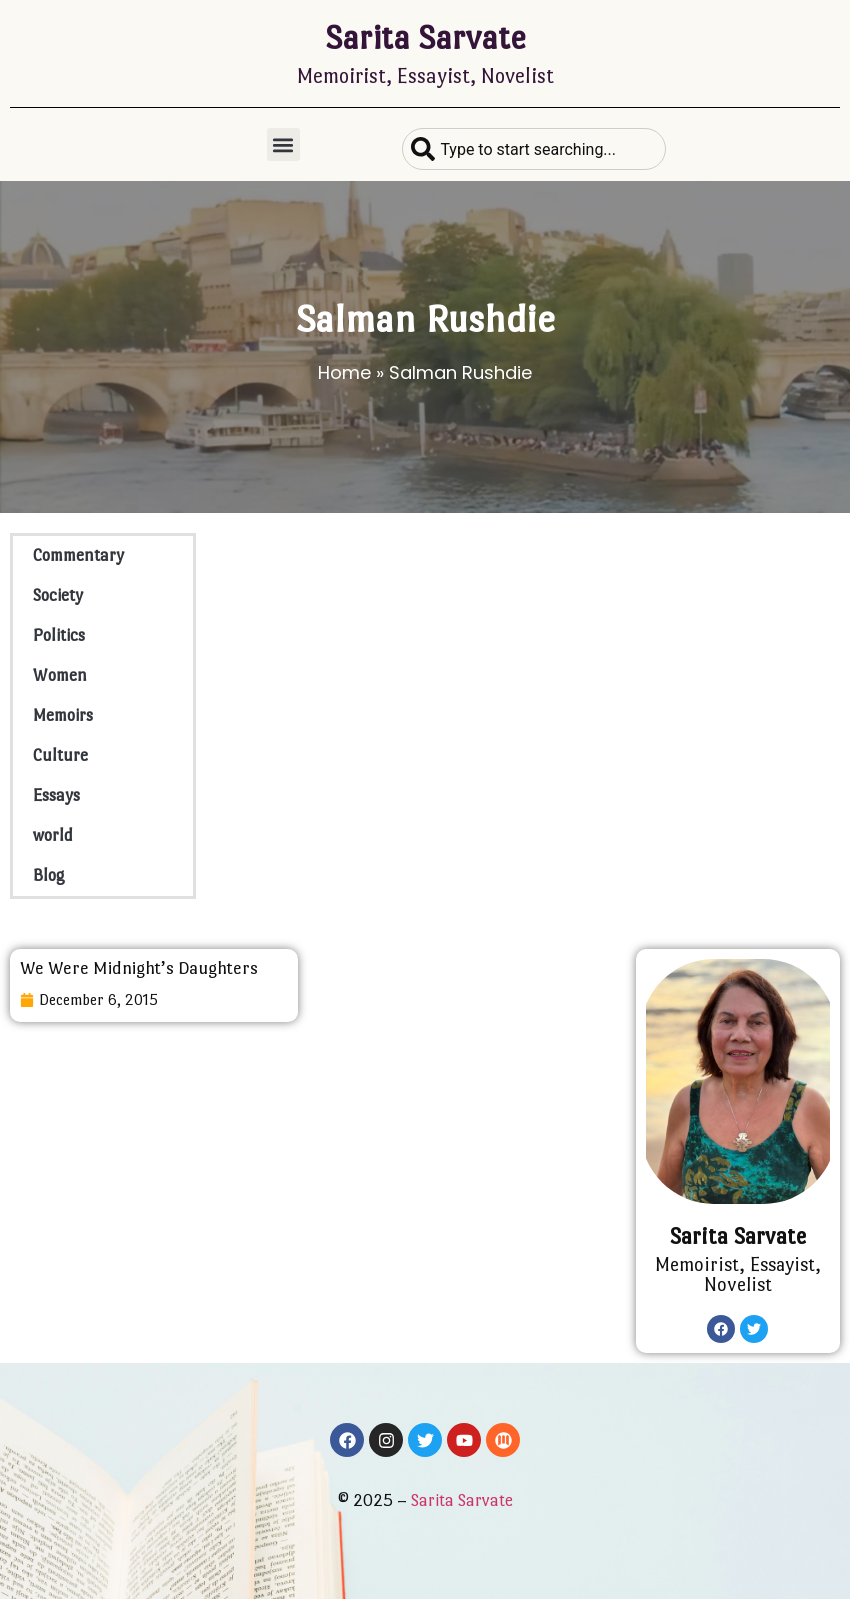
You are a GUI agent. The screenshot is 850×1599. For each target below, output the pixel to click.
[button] (283, 144)
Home (344, 372)
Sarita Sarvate (425, 37)
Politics (59, 635)
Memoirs (63, 715)
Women (60, 675)
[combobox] (533, 149)
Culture (60, 755)
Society (58, 595)
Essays (56, 795)
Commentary (78, 555)
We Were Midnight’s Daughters (139, 968)
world (53, 835)
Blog (49, 875)
